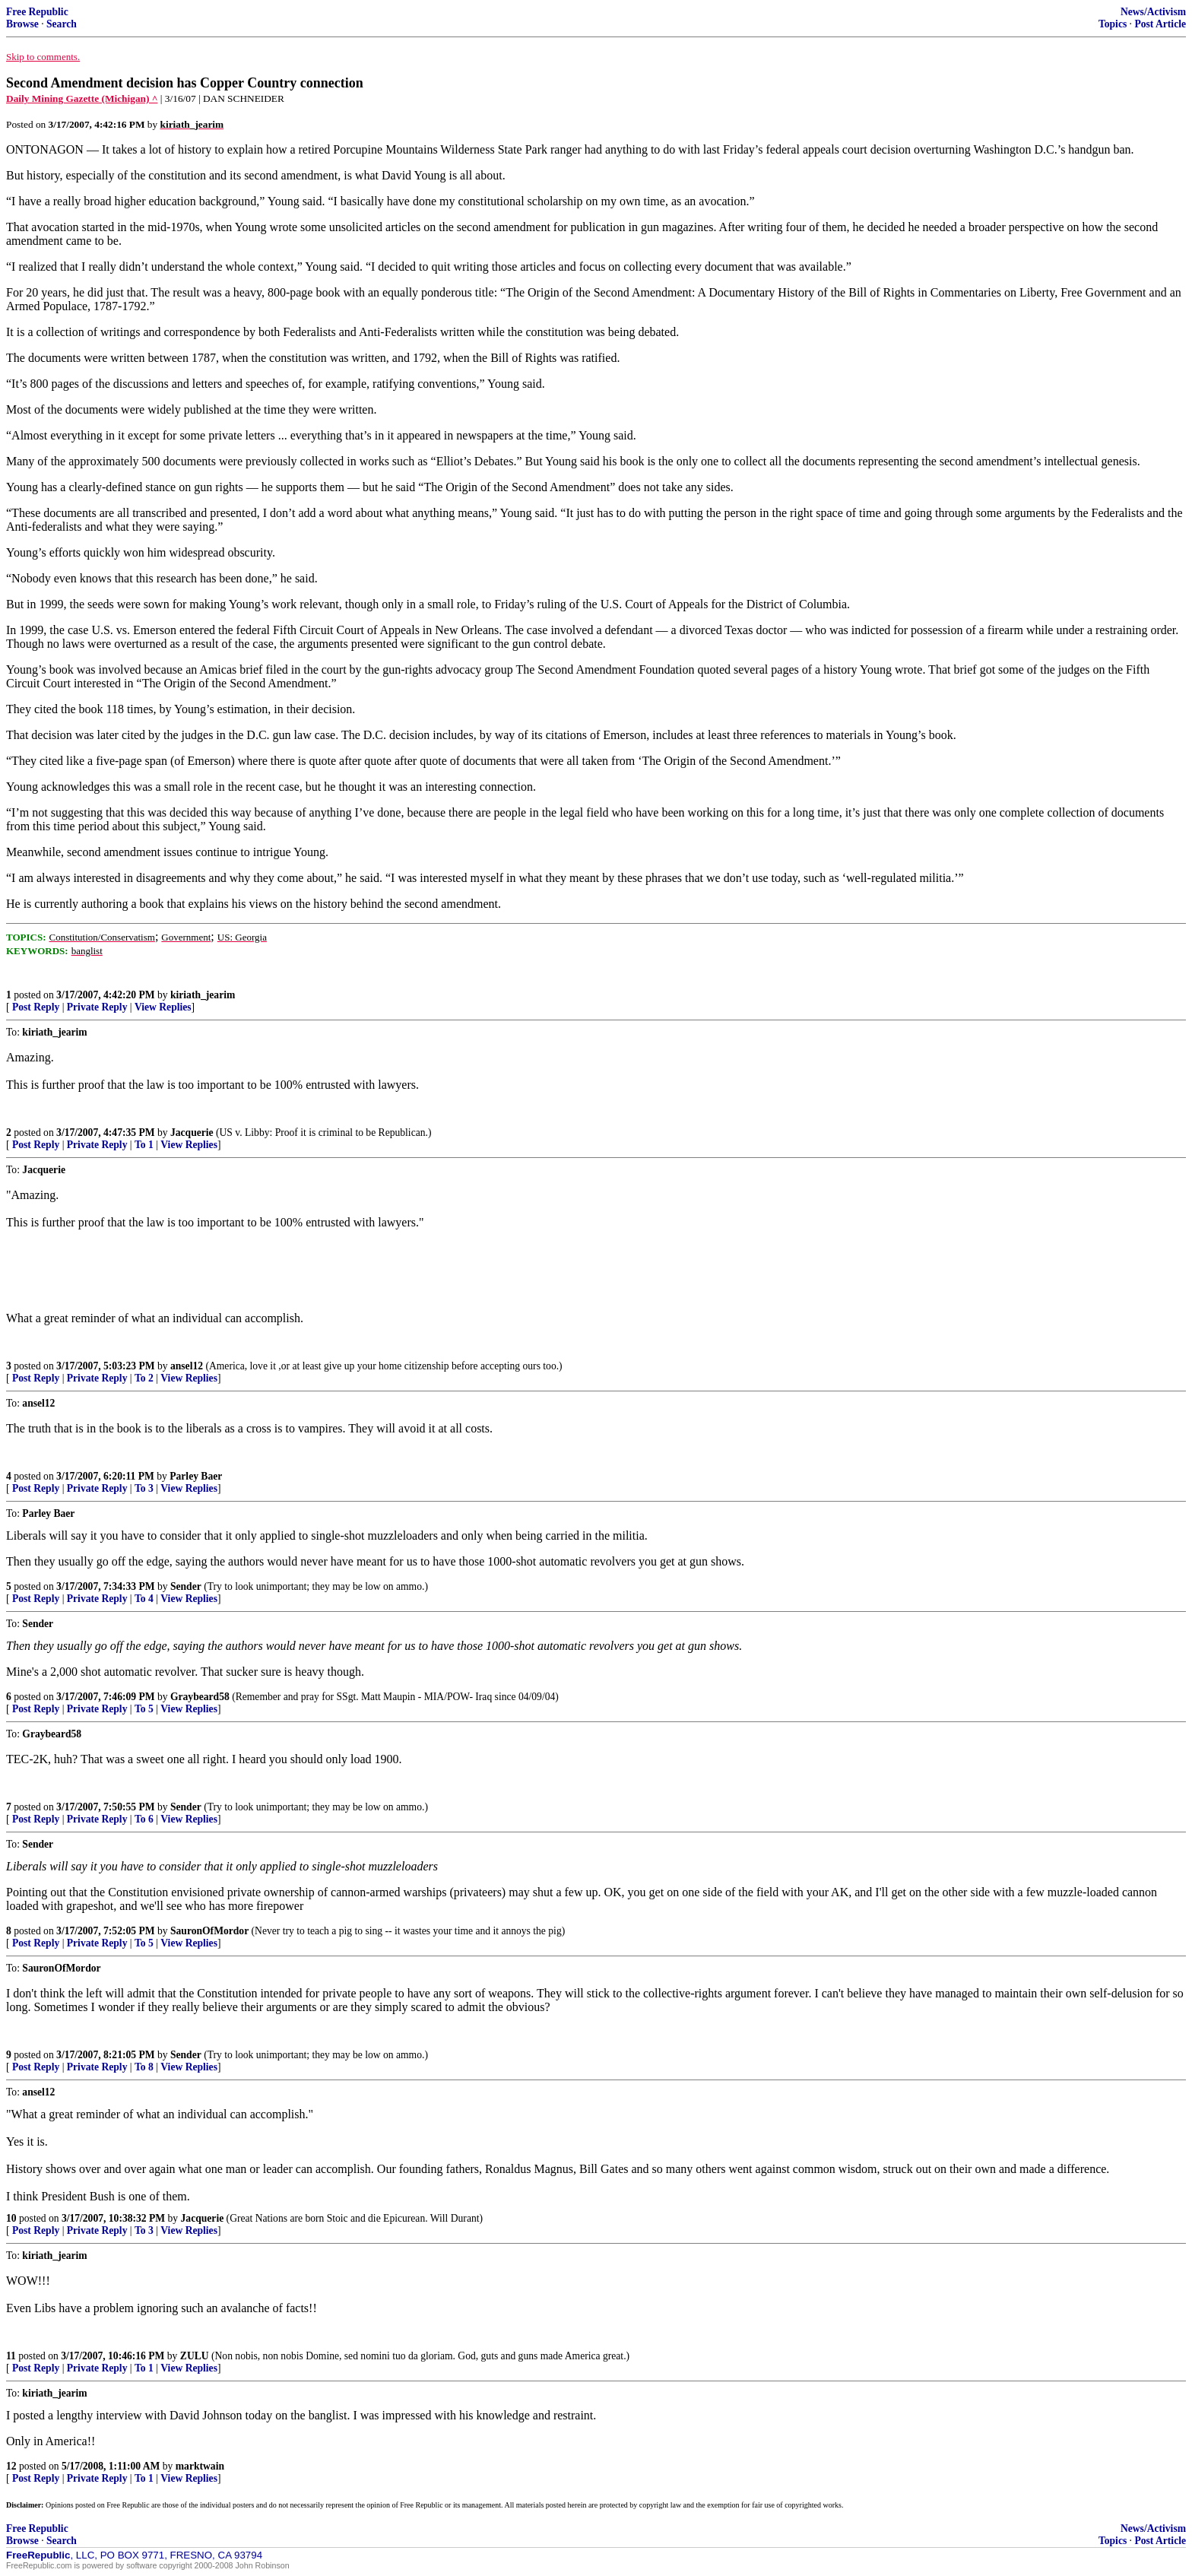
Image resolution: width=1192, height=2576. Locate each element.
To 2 (144, 1378)
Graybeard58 (200, 1696)
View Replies (163, 1007)
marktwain (200, 2466)
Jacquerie (192, 1132)
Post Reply (35, 1007)
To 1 (144, 1144)
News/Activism (1153, 11)
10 (11, 2218)
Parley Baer (196, 1476)
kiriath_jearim (202, 995)
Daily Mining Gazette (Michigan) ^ (82, 98)
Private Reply (97, 1007)
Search (61, 24)
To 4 (144, 1598)
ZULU (194, 2356)
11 (11, 2356)
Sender (185, 1586)
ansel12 (186, 1366)
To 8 (144, 2067)
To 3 (144, 1488)
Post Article (1160, 24)
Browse (22, 24)
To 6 (144, 1819)
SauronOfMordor (209, 1931)
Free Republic (37, 11)
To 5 (144, 1709)
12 (11, 2466)
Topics (1112, 24)
